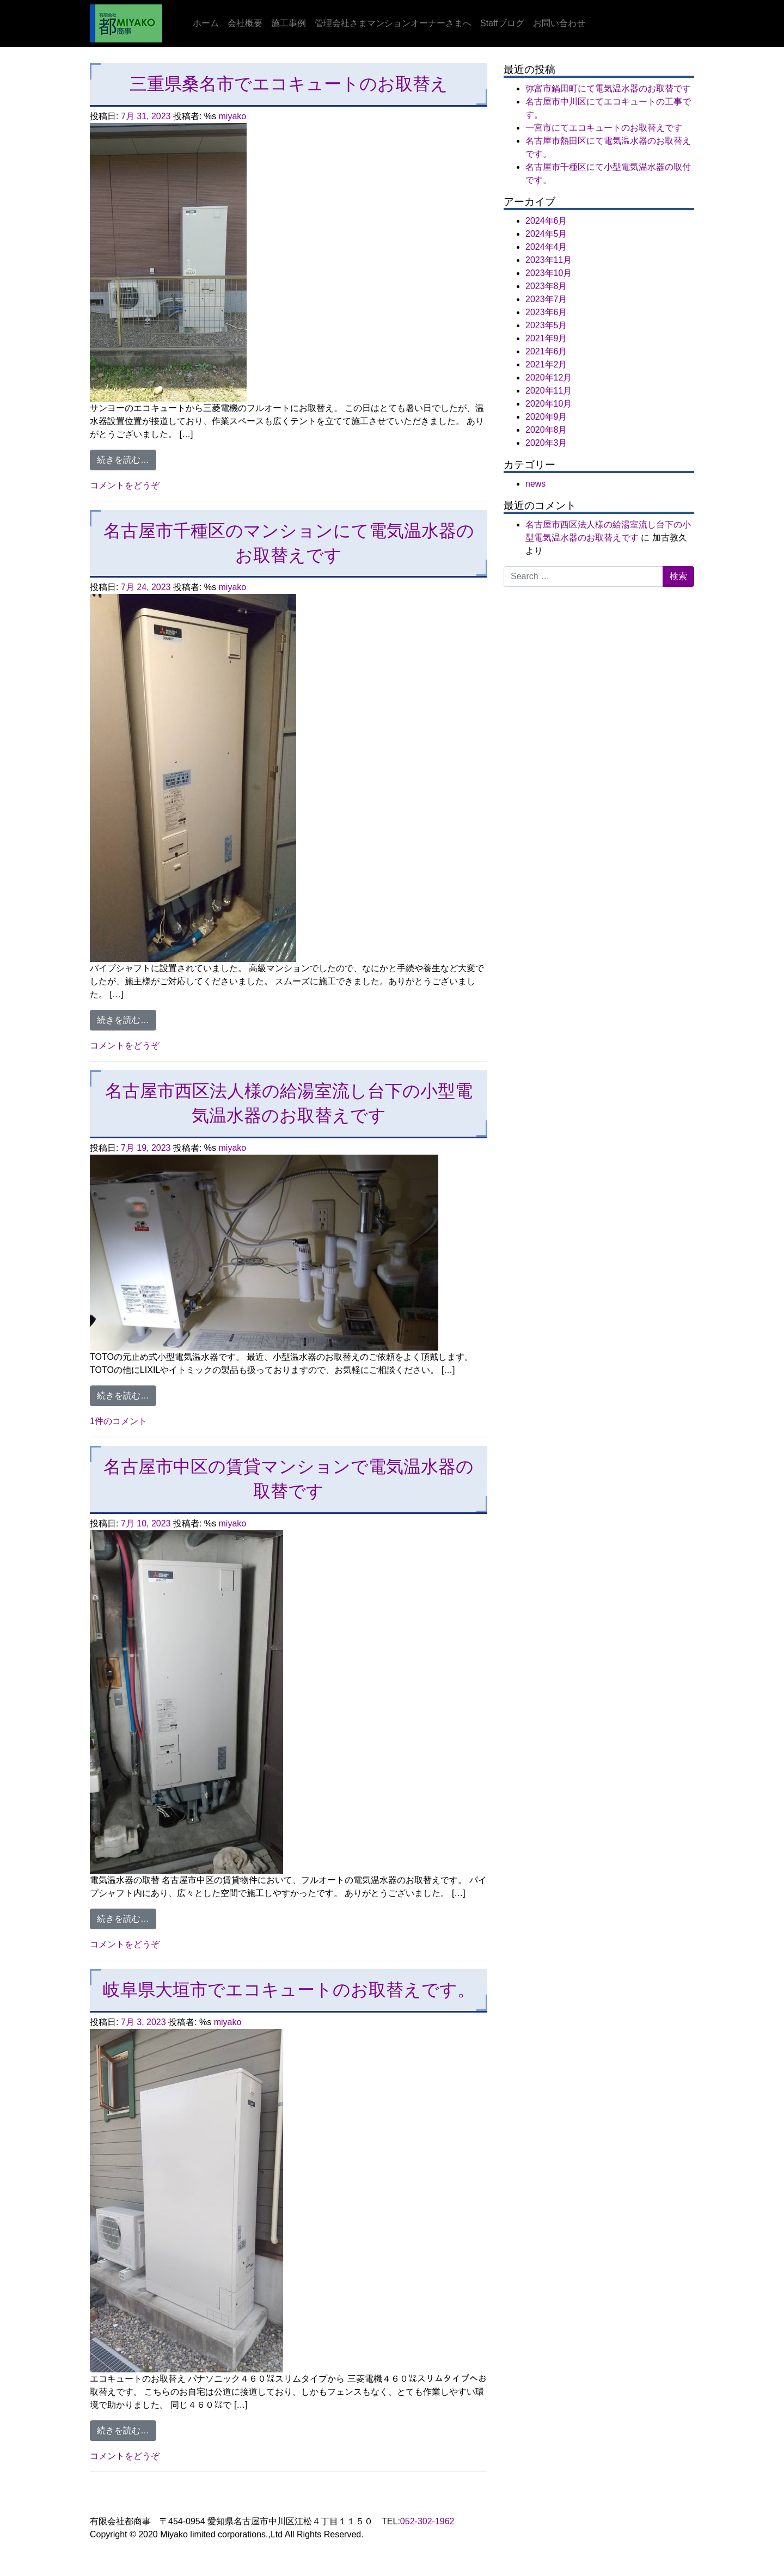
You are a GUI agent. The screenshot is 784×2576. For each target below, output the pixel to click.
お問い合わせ (559, 23)
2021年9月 (546, 338)
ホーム (206, 23)
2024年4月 (546, 247)
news (535, 483)
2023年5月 (546, 325)
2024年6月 (546, 220)
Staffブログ (502, 23)
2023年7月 (546, 299)
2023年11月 (548, 260)
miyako (233, 116)
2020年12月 (548, 377)
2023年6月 (546, 312)
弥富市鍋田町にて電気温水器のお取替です (608, 88)
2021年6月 (546, 351)
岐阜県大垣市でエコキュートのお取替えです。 (289, 1990)
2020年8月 (546, 429)
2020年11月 (548, 390)
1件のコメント (118, 1421)
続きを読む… (126, 458)
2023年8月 (546, 286)
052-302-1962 (427, 2521)
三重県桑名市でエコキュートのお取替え (289, 84)
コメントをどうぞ (125, 485)
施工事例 (288, 23)
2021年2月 (546, 364)
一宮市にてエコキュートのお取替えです (603, 127)
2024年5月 (546, 233)
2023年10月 (548, 273)
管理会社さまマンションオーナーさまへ (393, 23)
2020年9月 (546, 416)
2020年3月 (546, 442)
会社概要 (245, 23)
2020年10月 (548, 403)
